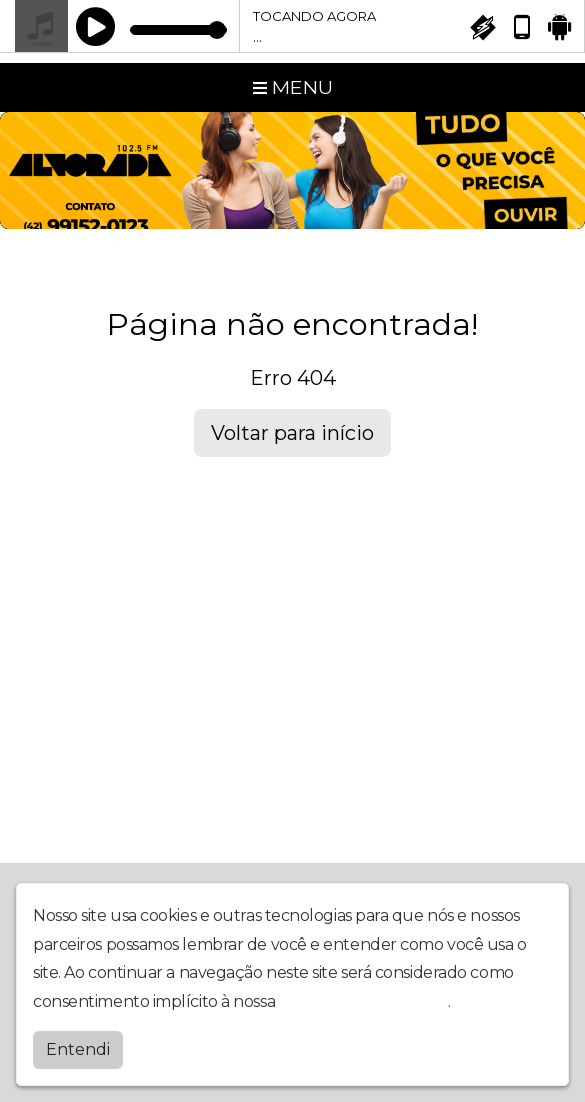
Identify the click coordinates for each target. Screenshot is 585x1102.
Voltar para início (292, 433)
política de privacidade (364, 1001)
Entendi (78, 1049)
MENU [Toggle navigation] (293, 87)
